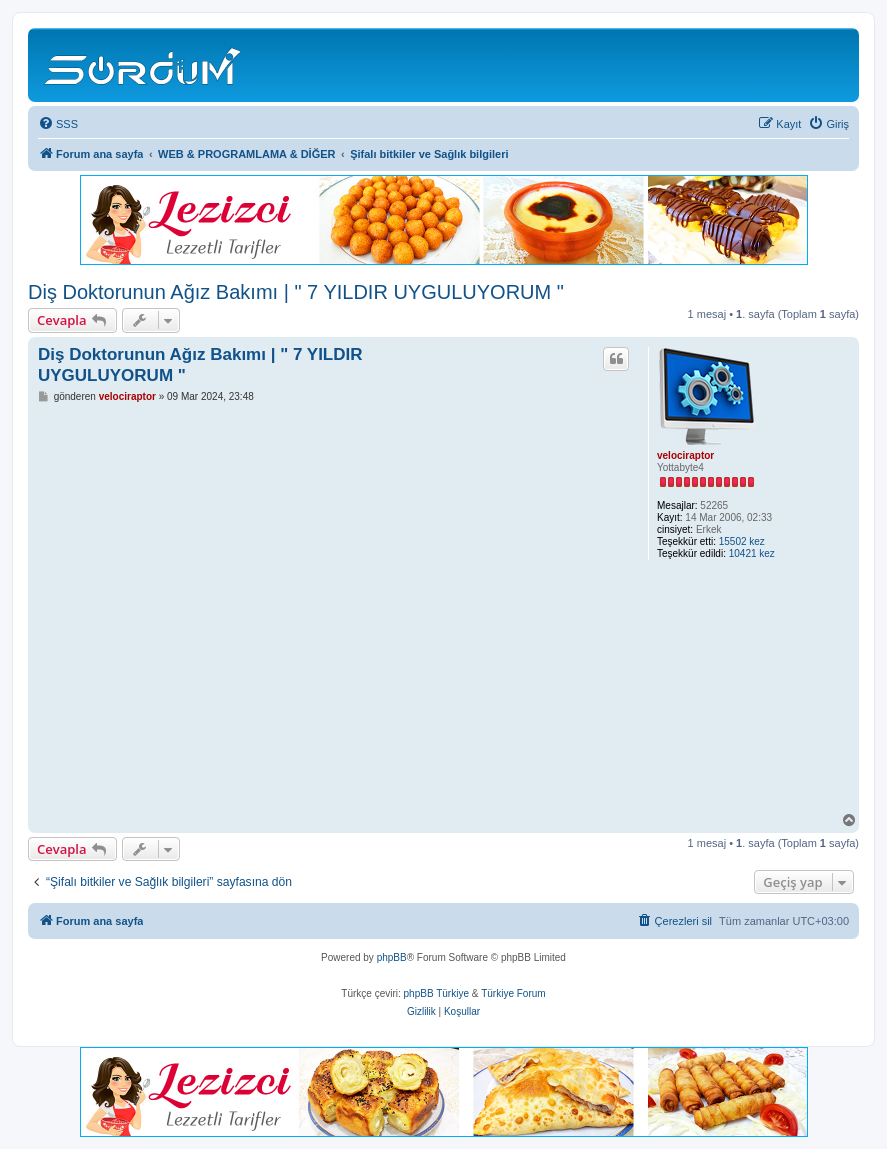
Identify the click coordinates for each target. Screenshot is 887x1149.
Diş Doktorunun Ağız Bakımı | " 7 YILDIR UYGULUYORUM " (296, 292)
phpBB (392, 957)
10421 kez (752, 553)
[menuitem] (58, 124)
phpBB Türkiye (436, 993)
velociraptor (685, 455)
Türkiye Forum (513, 993)
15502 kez (742, 541)
